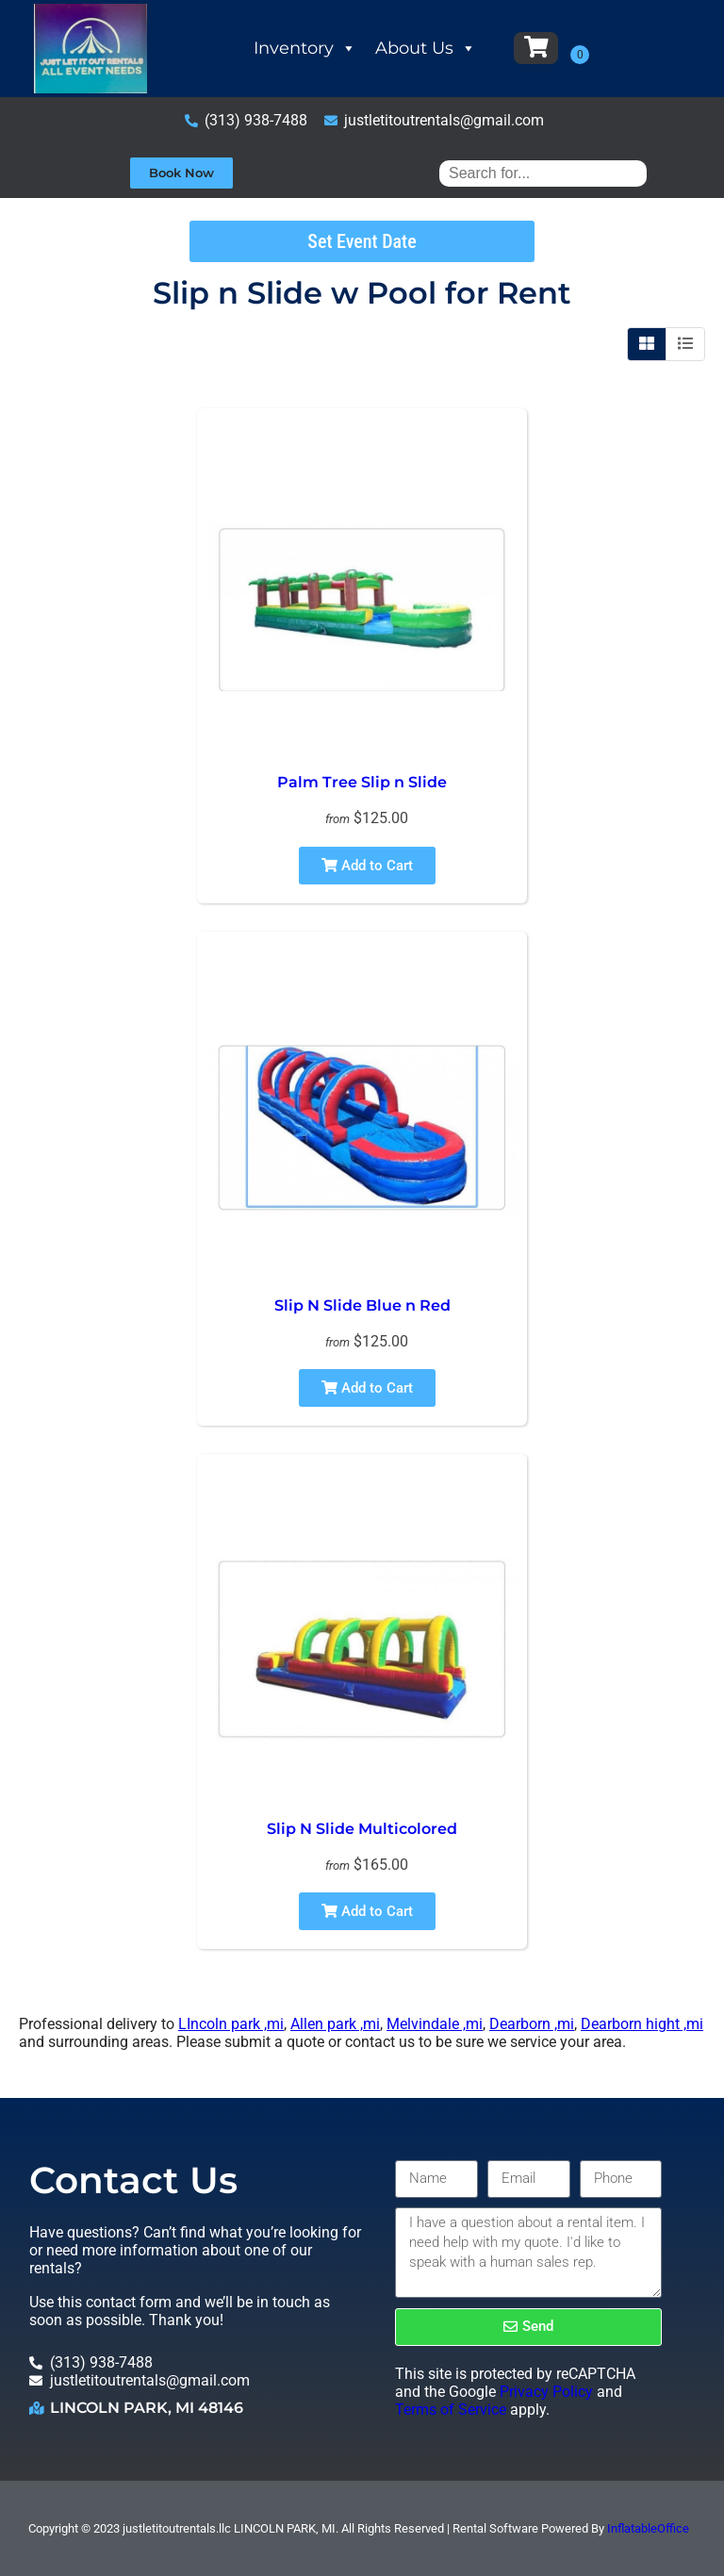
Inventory (305, 48)
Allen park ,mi (335, 2024)
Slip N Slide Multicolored (362, 1829)
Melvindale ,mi (435, 2024)
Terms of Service (450, 2410)
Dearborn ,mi (531, 2024)
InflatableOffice (648, 2528)
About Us (425, 48)
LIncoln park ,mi (231, 2024)
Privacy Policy (546, 2392)
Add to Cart (367, 865)
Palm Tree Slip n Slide (362, 782)
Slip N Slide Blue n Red (362, 1305)
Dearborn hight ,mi (642, 2024)
